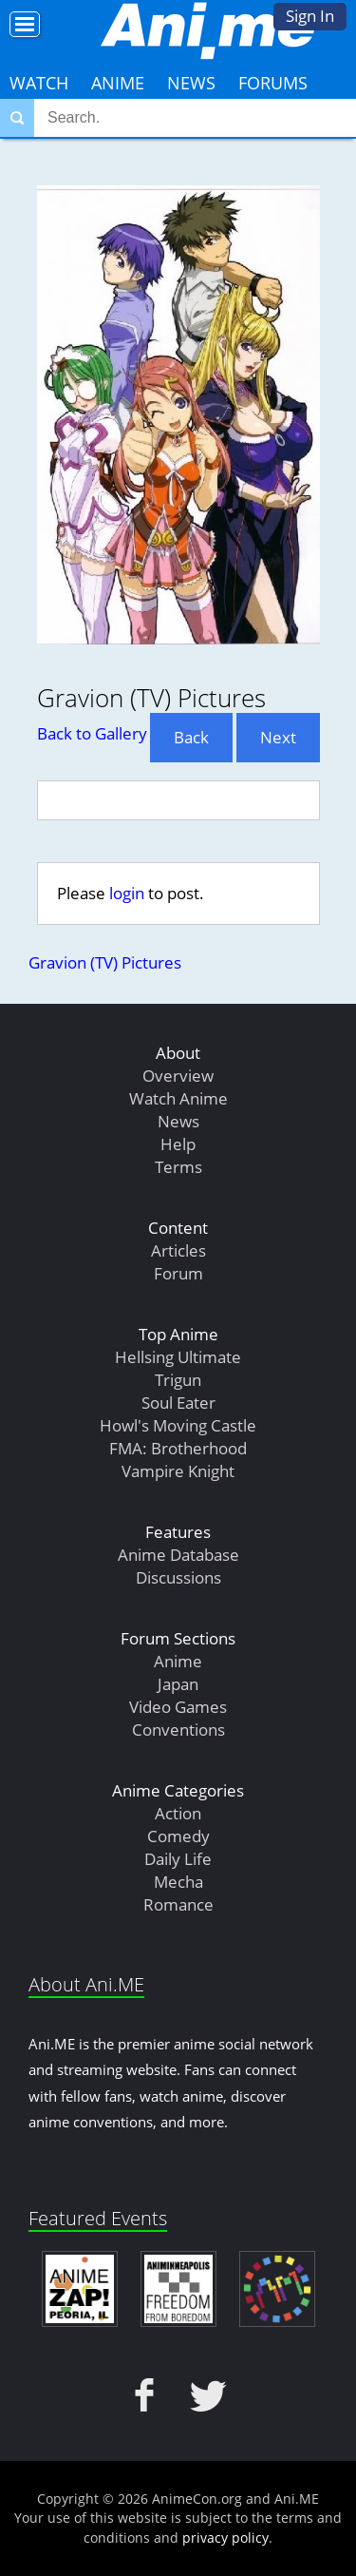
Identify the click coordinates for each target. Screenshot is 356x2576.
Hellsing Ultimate (178, 1357)
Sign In (310, 16)
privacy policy (225, 2537)
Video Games (178, 1707)
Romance (178, 1904)
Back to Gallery (92, 733)
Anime (117, 82)
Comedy (178, 1836)
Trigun (178, 1380)
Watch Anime (178, 1098)
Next (278, 737)
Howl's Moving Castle (178, 1425)
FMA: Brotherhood (178, 1448)
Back (191, 737)
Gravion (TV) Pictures (104, 962)
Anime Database (178, 1555)
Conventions (178, 1729)
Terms (178, 1167)
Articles (178, 1250)
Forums (273, 82)
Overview (178, 1075)
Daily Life (178, 1859)
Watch (38, 82)
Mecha (178, 1882)
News (191, 82)
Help (178, 1144)
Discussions (178, 1577)
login (126, 893)
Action (178, 1813)
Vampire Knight (178, 1471)
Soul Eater (178, 1402)
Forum (178, 1273)
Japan (178, 1684)
